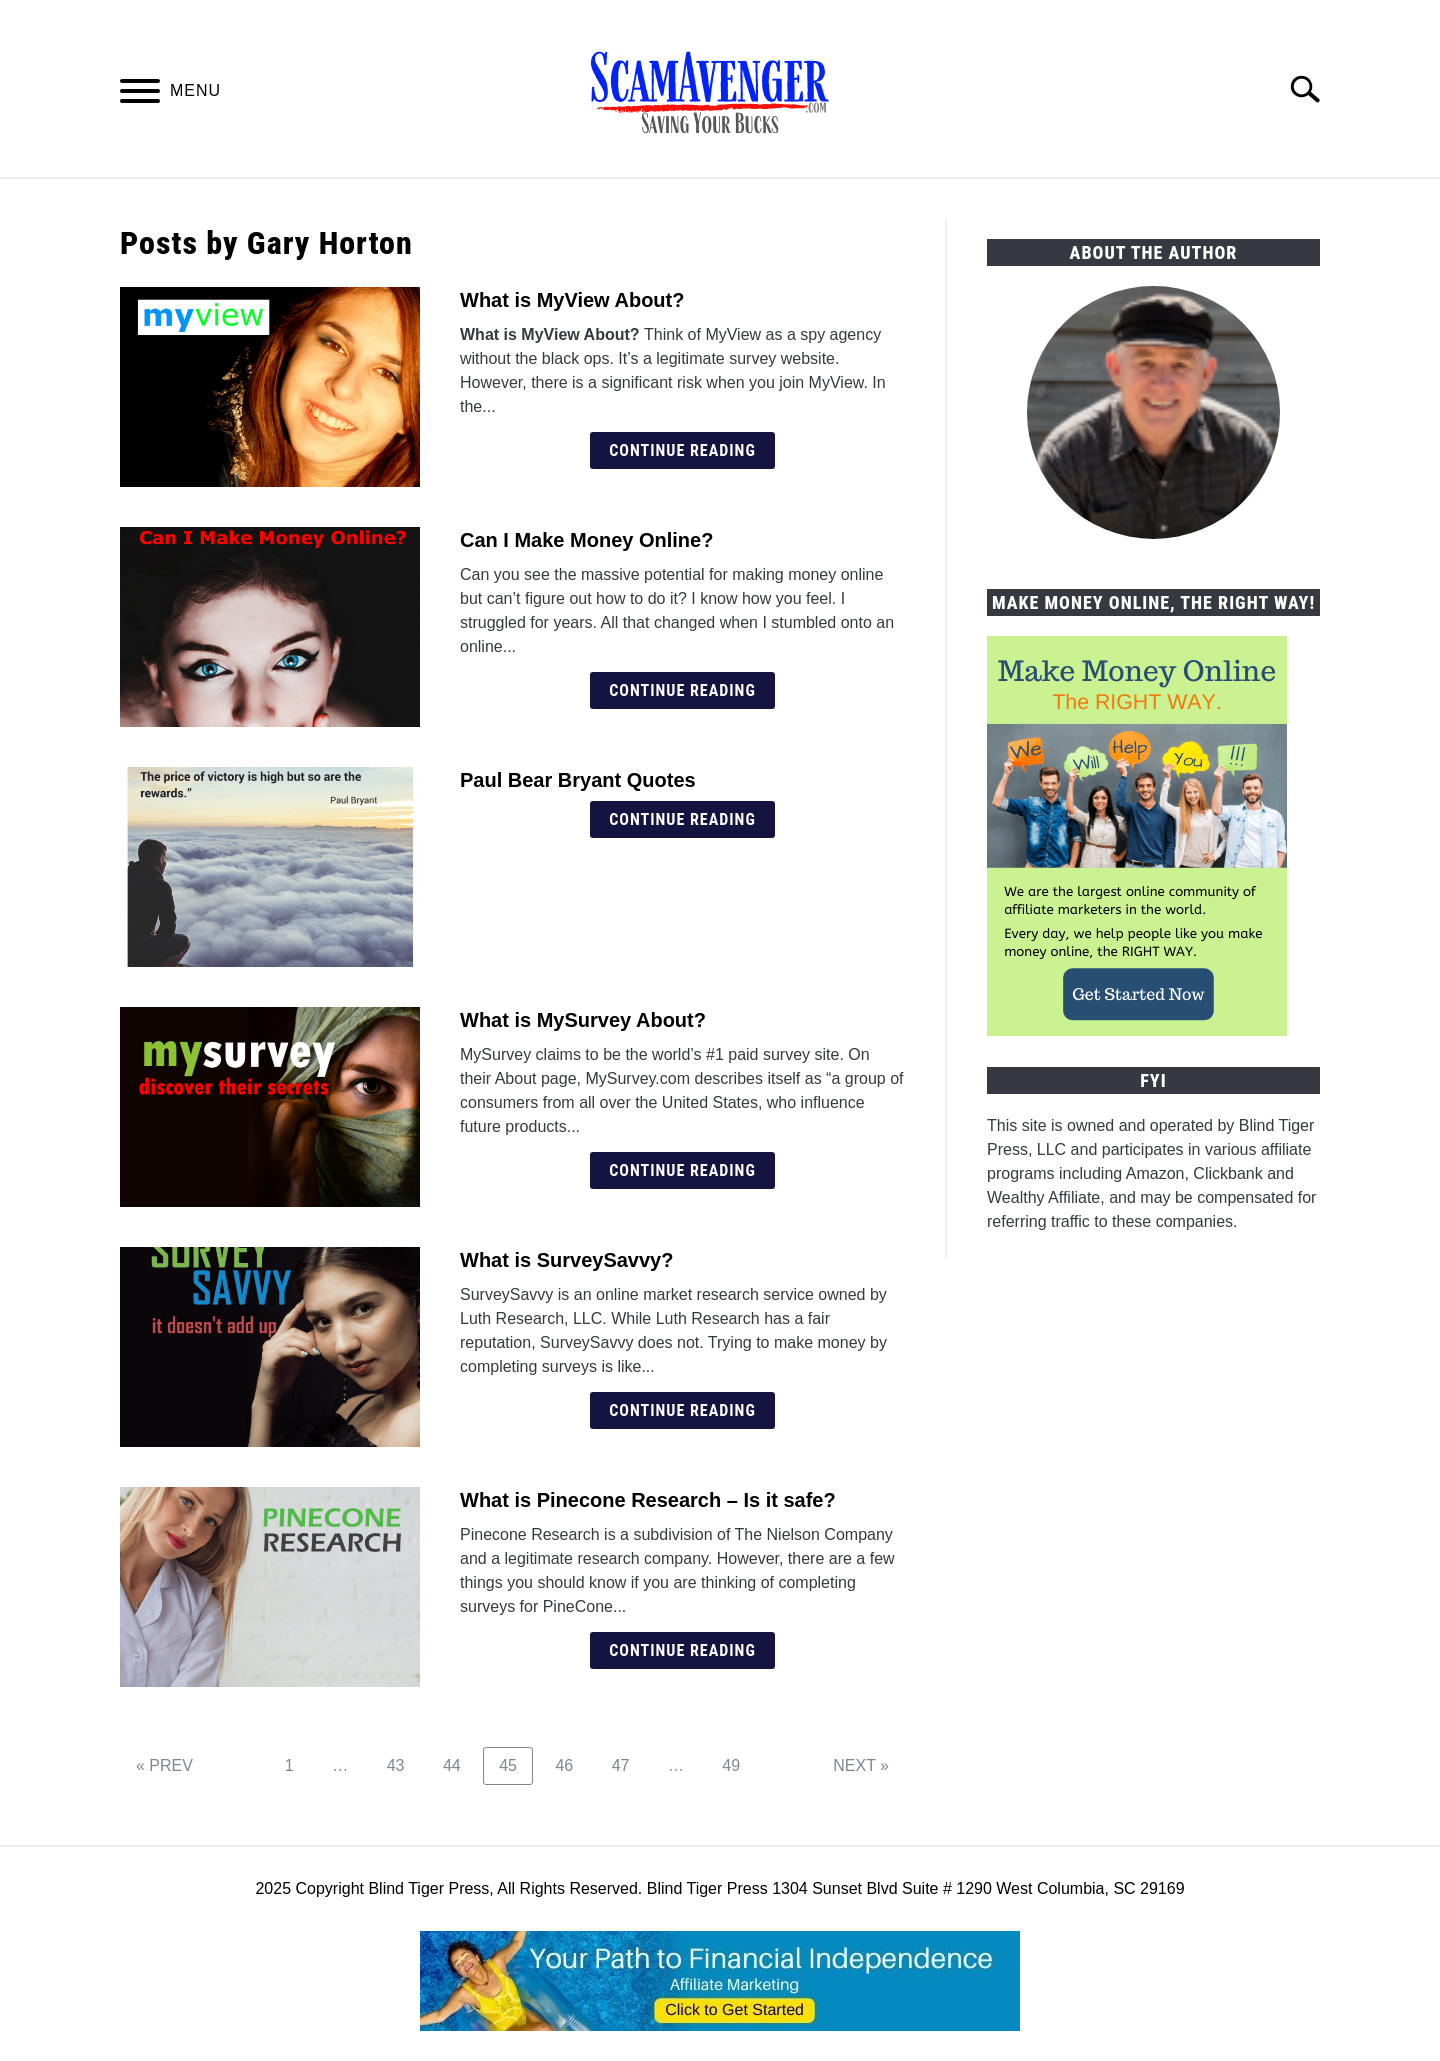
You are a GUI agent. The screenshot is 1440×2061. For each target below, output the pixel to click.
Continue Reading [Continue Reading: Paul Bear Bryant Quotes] (682, 819)
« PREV (164, 1765)
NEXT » (861, 1765)
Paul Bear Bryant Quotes (578, 780)
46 (571, 1765)
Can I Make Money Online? (586, 540)
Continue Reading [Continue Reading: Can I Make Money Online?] (682, 690)
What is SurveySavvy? (566, 1260)
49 (738, 1765)
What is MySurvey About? (583, 1020)
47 (628, 1765)
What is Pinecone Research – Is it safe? (648, 1500)
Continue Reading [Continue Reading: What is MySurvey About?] (682, 1170)
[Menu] (140, 94)
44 (459, 1765)
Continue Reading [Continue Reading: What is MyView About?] (682, 450)
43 (403, 1765)
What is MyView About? (572, 300)
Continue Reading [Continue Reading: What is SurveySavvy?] (682, 1410)
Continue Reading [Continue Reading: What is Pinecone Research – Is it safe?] (682, 1650)
